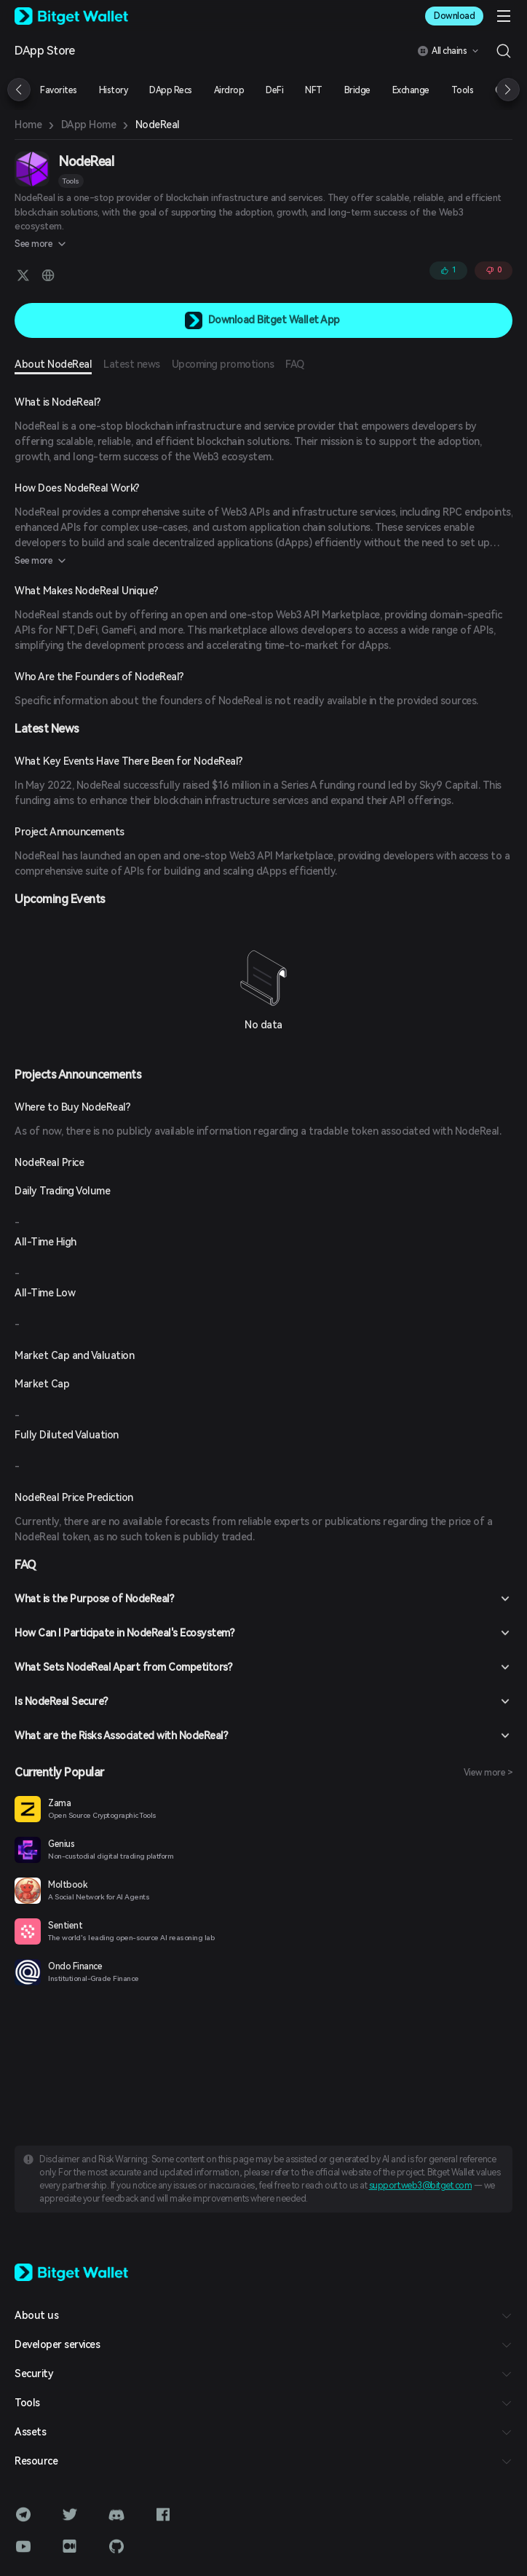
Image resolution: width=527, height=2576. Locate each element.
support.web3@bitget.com (420, 2186)
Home (28, 124)
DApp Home (88, 124)
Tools (71, 181)
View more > (488, 1773)
